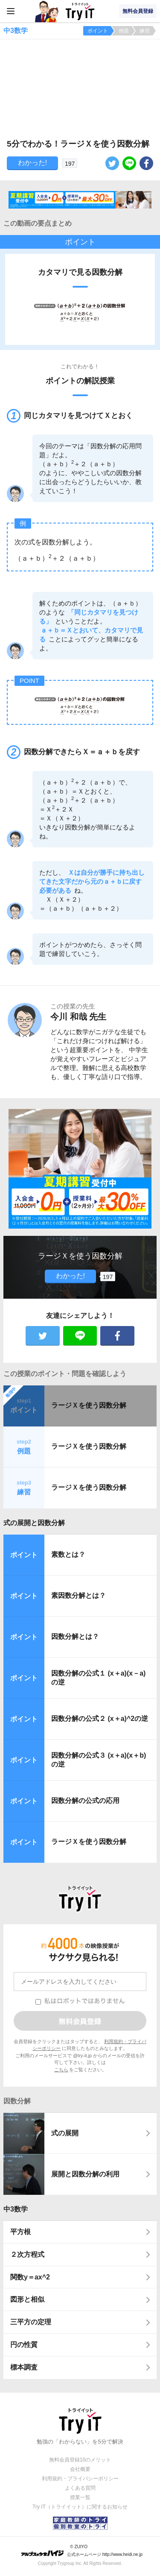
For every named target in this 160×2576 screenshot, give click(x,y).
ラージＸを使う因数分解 (88, 1405)
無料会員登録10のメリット (80, 2459)
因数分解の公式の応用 (85, 1800)
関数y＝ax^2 (30, 2277)
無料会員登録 (137, 11)
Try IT (80, 11)
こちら (61, 2069)
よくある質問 (80, 2488)
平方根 (20, 2231)
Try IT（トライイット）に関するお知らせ (80, 2506)
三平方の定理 (30, 2322)
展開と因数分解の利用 (85, 2174)
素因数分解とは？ (78, 1595)
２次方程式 (27, 2254)
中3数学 (15, 2209)
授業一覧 (80, 2497)
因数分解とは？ (75, 1636)
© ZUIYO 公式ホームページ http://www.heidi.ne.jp (82, 2550)
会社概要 (80, 2469)
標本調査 (24, 2367)
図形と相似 (27, 2299)
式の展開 (65, 2133)
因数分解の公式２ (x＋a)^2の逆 (99, 1718)
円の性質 (24, 2344)
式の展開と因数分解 (34, 1522)
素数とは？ (68, 1554)
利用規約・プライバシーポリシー (80, 2478)
